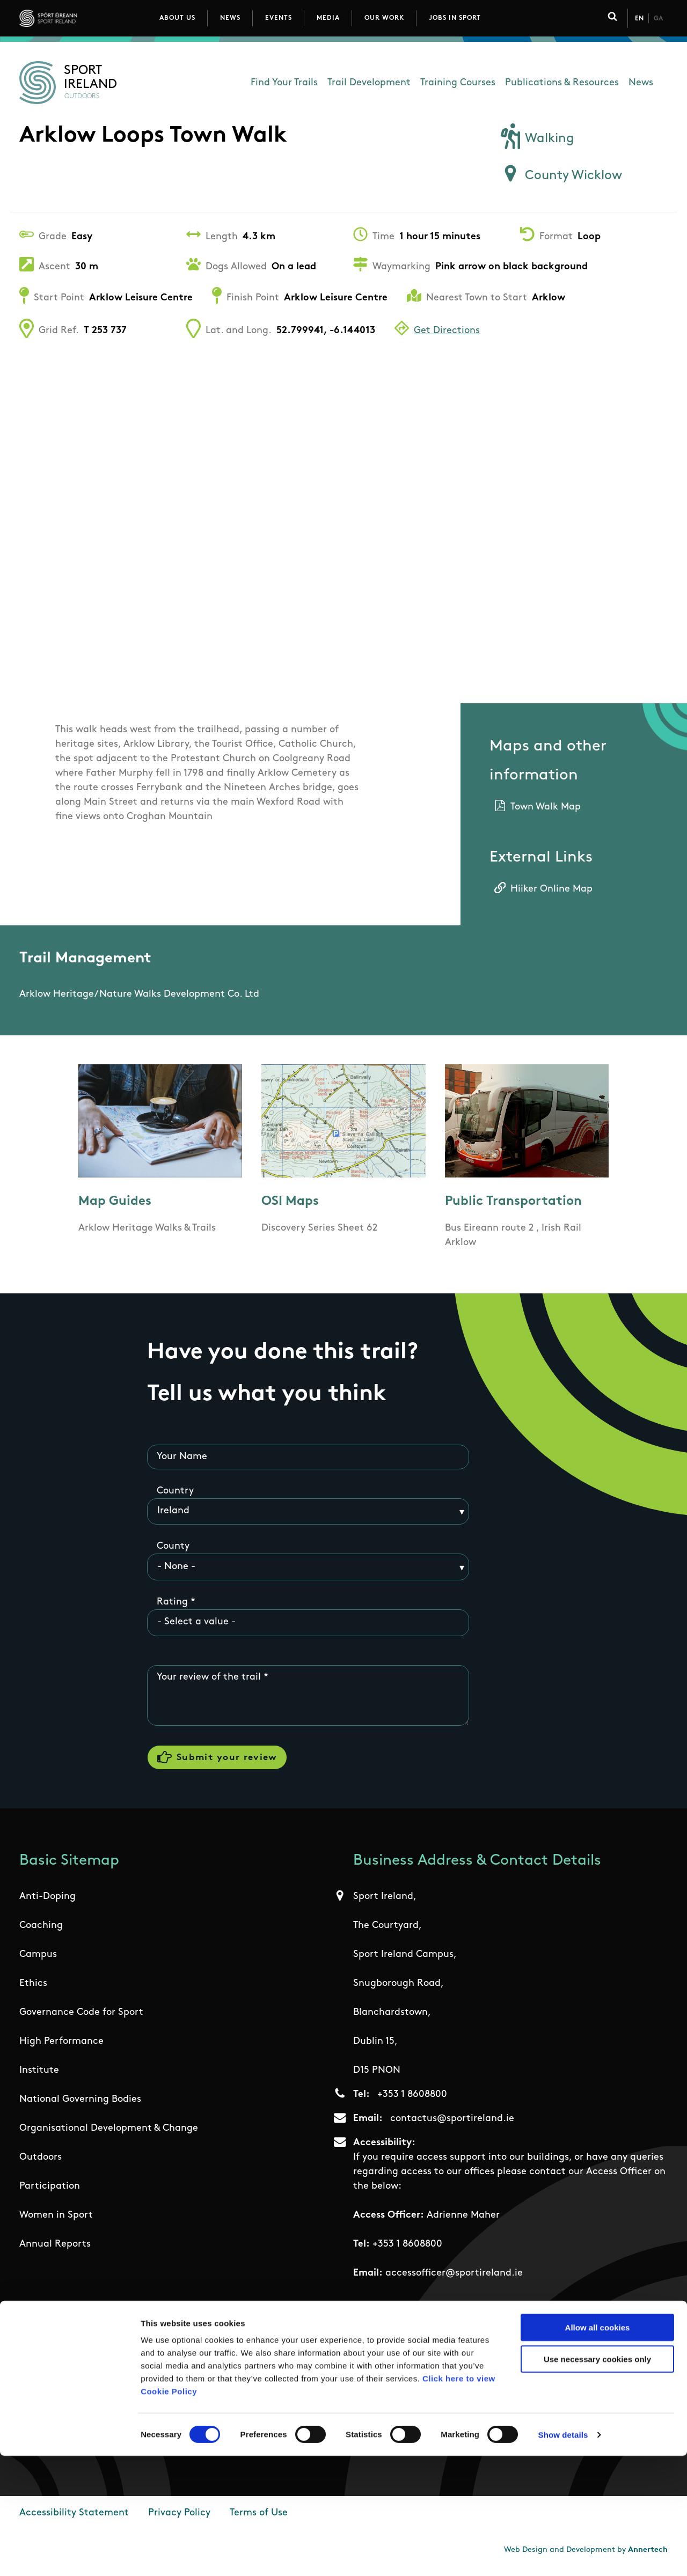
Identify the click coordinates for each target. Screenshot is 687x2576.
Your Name (182, 1457)
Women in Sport (56, 2221)
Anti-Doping (47, 1902)
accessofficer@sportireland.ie (454, 2278)
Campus (38, 1960)
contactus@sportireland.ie (452, 2124)
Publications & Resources (562, 83)
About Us (177, 18)
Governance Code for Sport (81, 2018)
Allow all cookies (597, 2447)
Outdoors (40, 2163)
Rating (172, 1603)
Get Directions (447, 331)
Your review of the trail (209, 1678)
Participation (49, 2192)
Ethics (33, 1989)
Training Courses (457, 83)
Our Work (384, 18)
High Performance (61, 2047)
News (230, 18)
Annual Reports (55, 2249)
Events (278, 18)
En (639, 19)
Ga (658, 19)
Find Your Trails (284, 83)
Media (328, 18)
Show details (563, 2554)
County (173, 1547)
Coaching (41, 1931)
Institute (39, 2076)
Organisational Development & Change (108, 2134)
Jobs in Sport (455, 18)
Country (175, 1491)
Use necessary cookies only (597, 2479)
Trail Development (369, 83)
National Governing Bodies (80, 2105)
